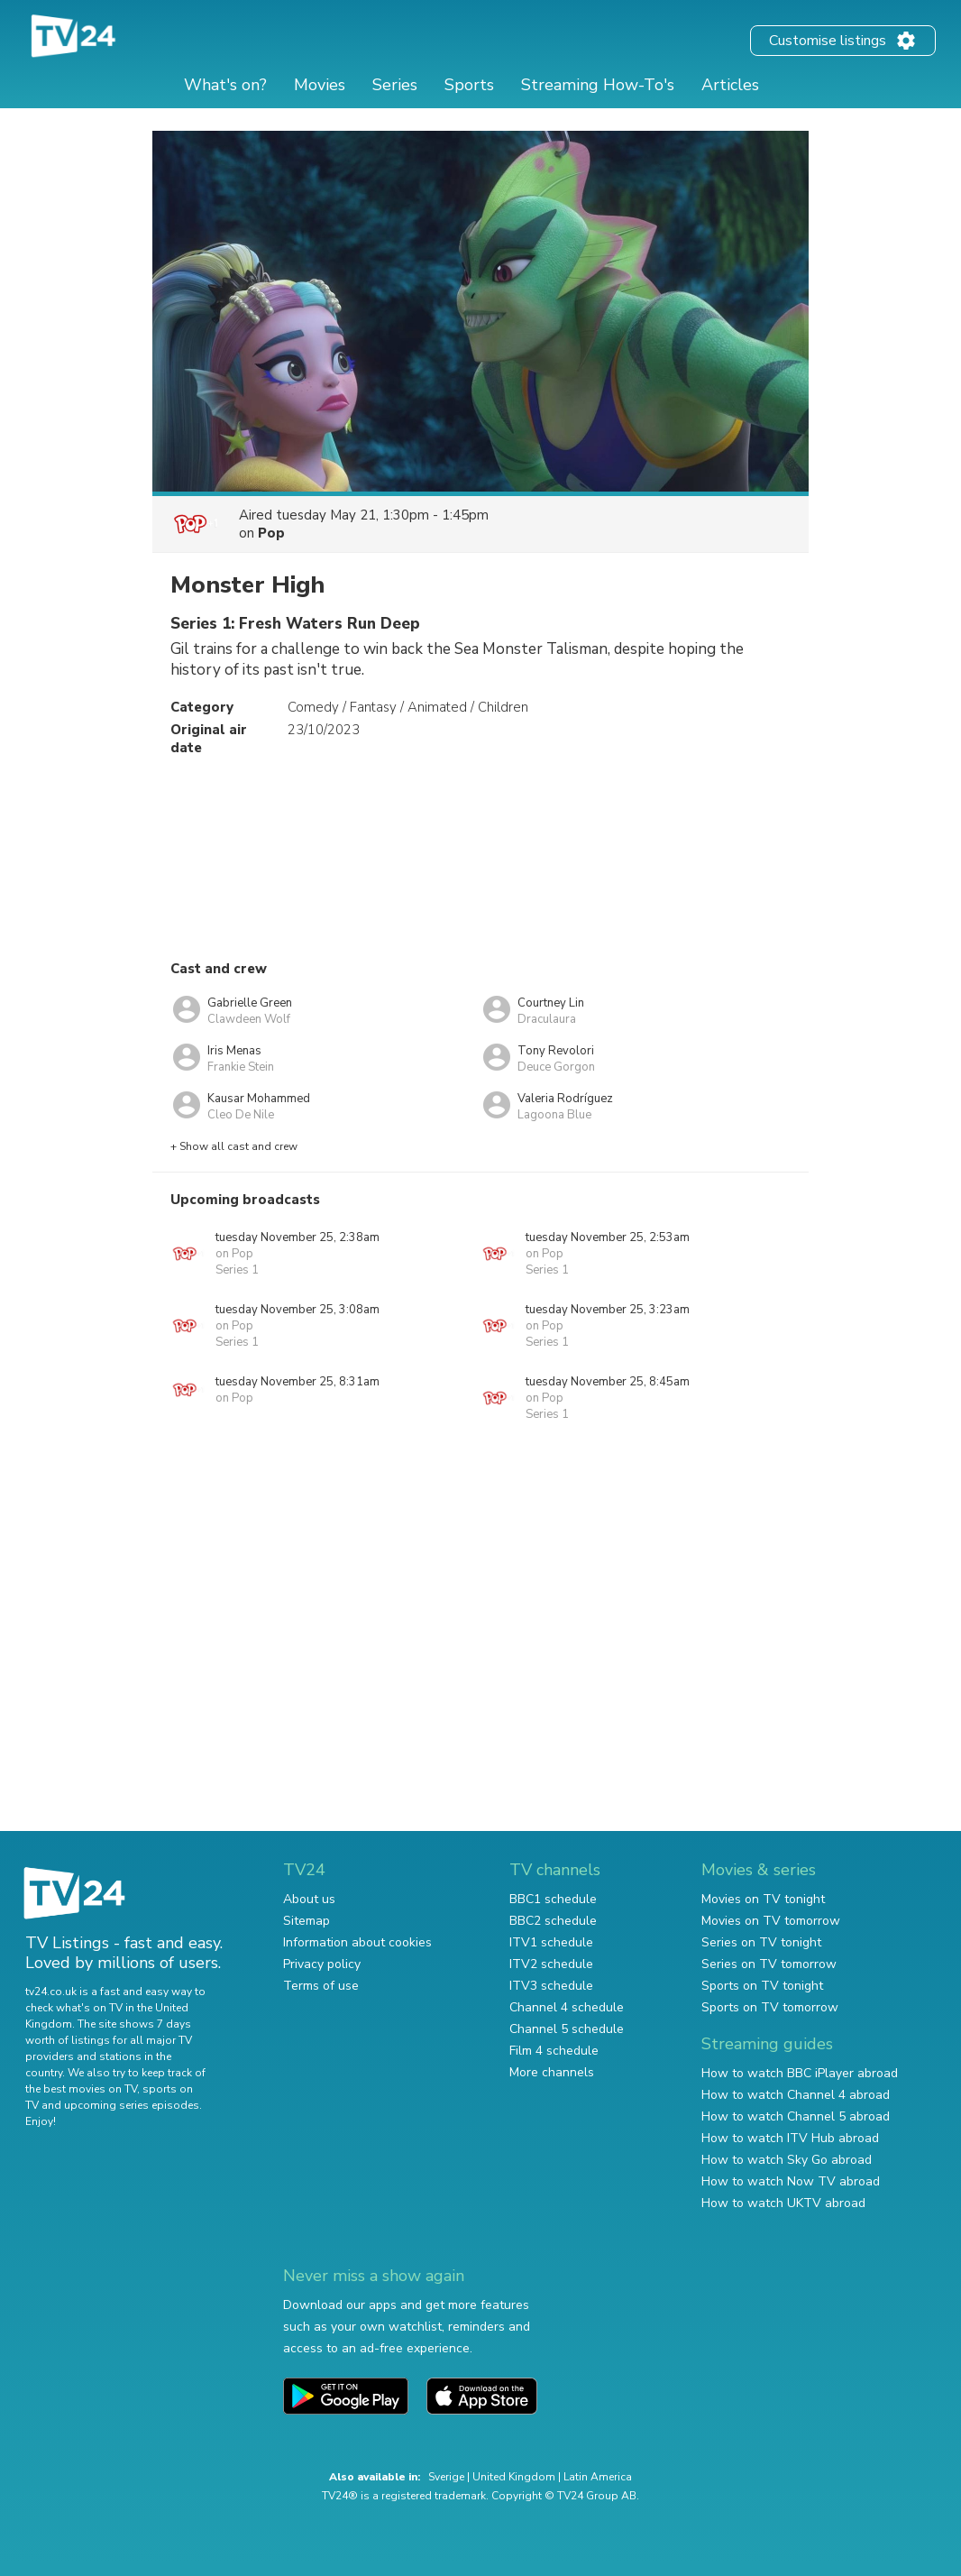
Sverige (446, 2477)
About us (309, 1899)
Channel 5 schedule (566, 2029)
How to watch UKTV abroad (783, 2203)
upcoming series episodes (131, 2105)
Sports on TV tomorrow (769, 2007)
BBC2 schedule (553, 1920)
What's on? (225, 85)
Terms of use (321, 1985)
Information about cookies (357, 1942)
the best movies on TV (81, 2089)
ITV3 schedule (551, 1985)
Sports (469, 85)
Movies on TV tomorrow (770, 1920)
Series (394, 85)
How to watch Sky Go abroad (786, 2159)
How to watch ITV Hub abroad (790, 2138)
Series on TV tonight (761, 1942)
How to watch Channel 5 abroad (795, 2116)
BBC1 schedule (553, 1899)
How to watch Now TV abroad (790, 2181)
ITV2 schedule (551, 1964)
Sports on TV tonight (762, 1985)
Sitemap (306, 1920)
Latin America (597, 2477)
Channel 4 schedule (566, 2007)
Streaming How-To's (597, 85)
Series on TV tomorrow (769, 1964)
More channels (551, 2072)
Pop (271, 533)
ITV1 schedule (551, 1942)
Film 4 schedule (554, 2050)
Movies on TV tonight (763, 1899)
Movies (319, 85)
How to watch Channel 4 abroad (795, 2094)
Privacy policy (322, 1964)
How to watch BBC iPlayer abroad (799, 2073)
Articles (730, 85)
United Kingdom (513, 2477)
